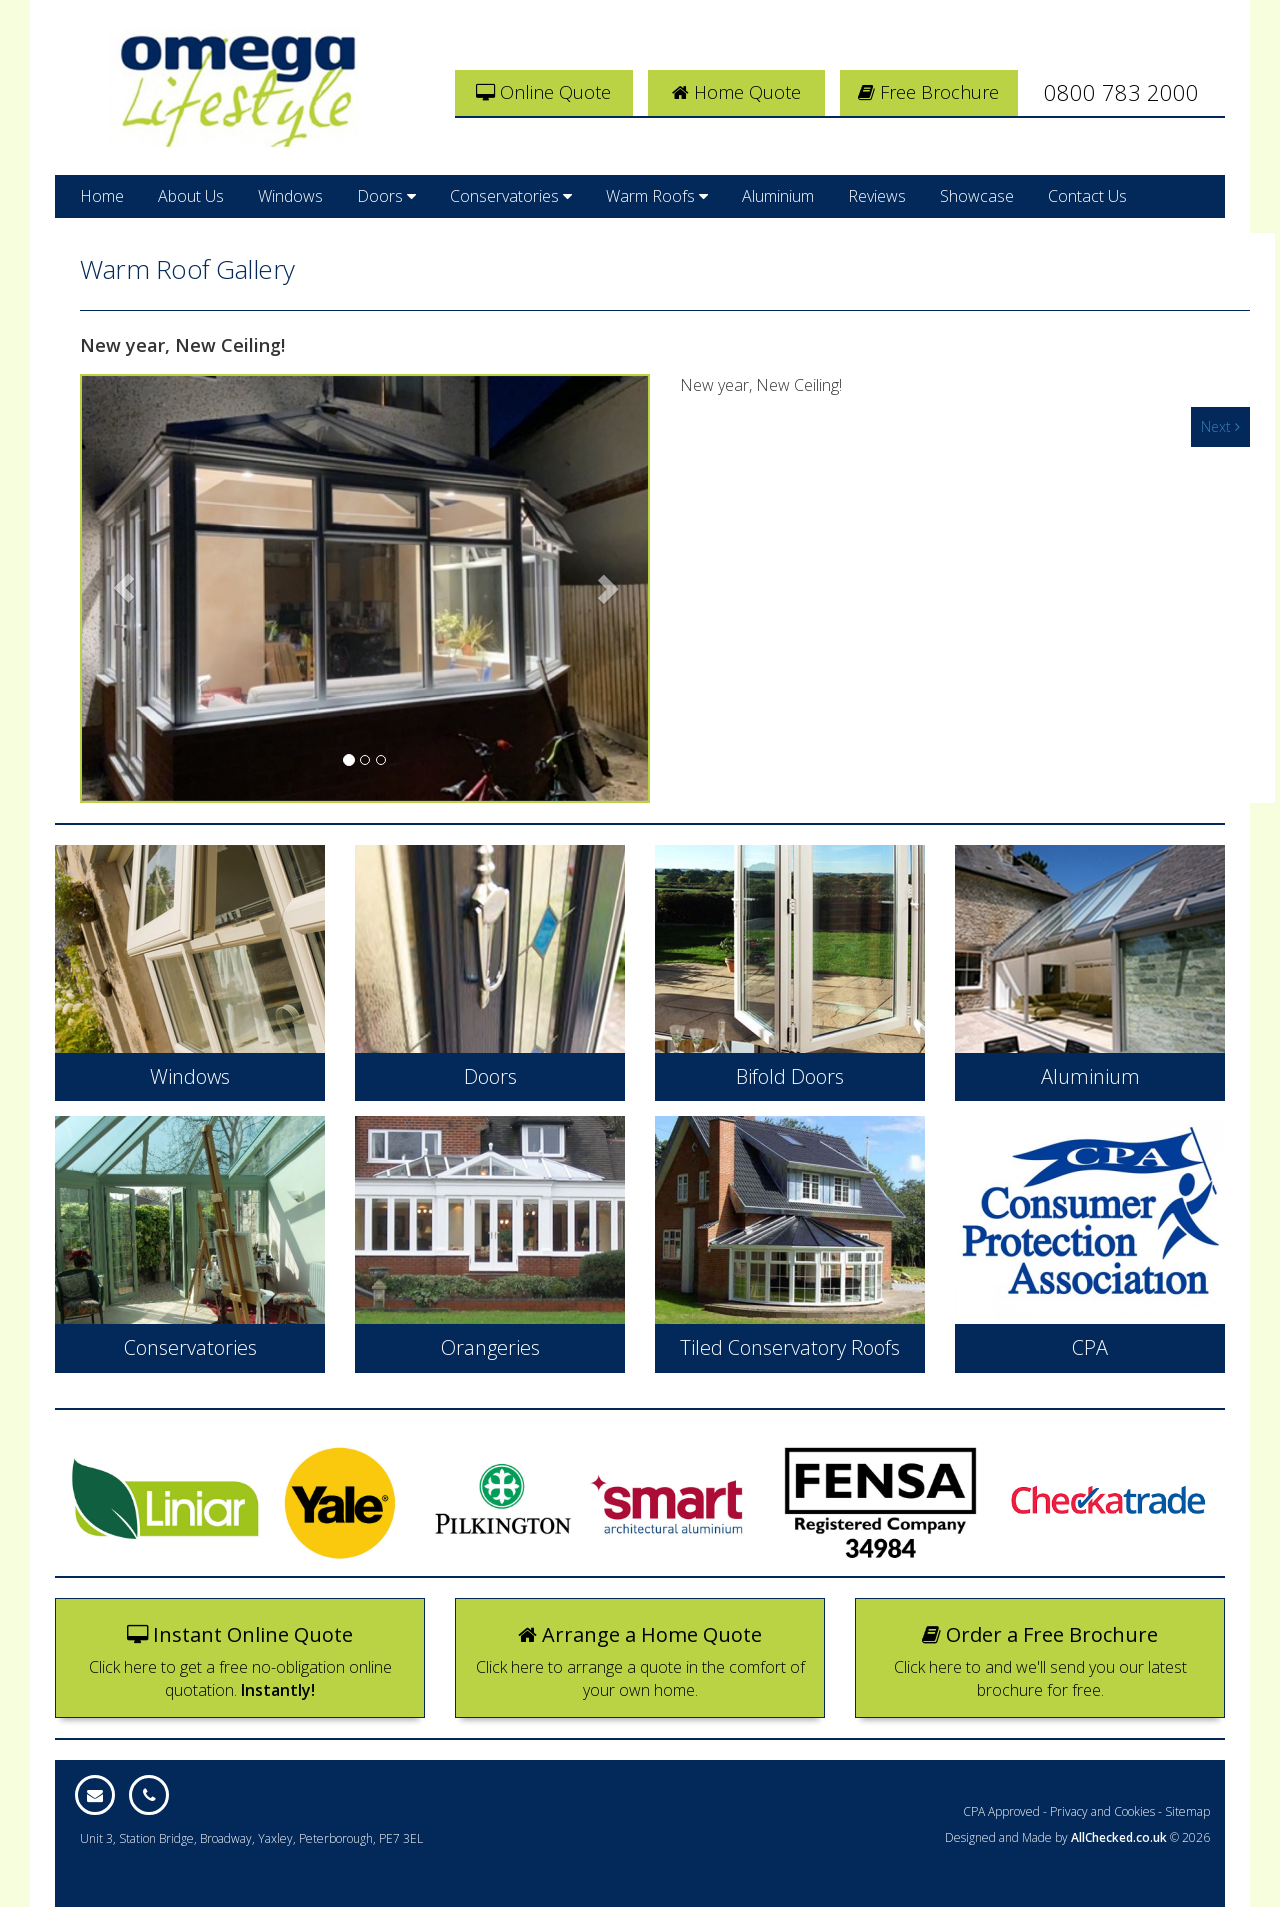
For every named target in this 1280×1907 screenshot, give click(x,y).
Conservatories (511, 196)
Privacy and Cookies (1102, 1811)
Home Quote (736, 92)
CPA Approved (1001, 1811)
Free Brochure (928, 92)
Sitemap (1187, 1811)
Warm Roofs (657, 196)
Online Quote (543, 92)
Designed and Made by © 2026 (1077, 1837)
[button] (124, 588)
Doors (386, 196)
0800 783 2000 (1121, 92)
